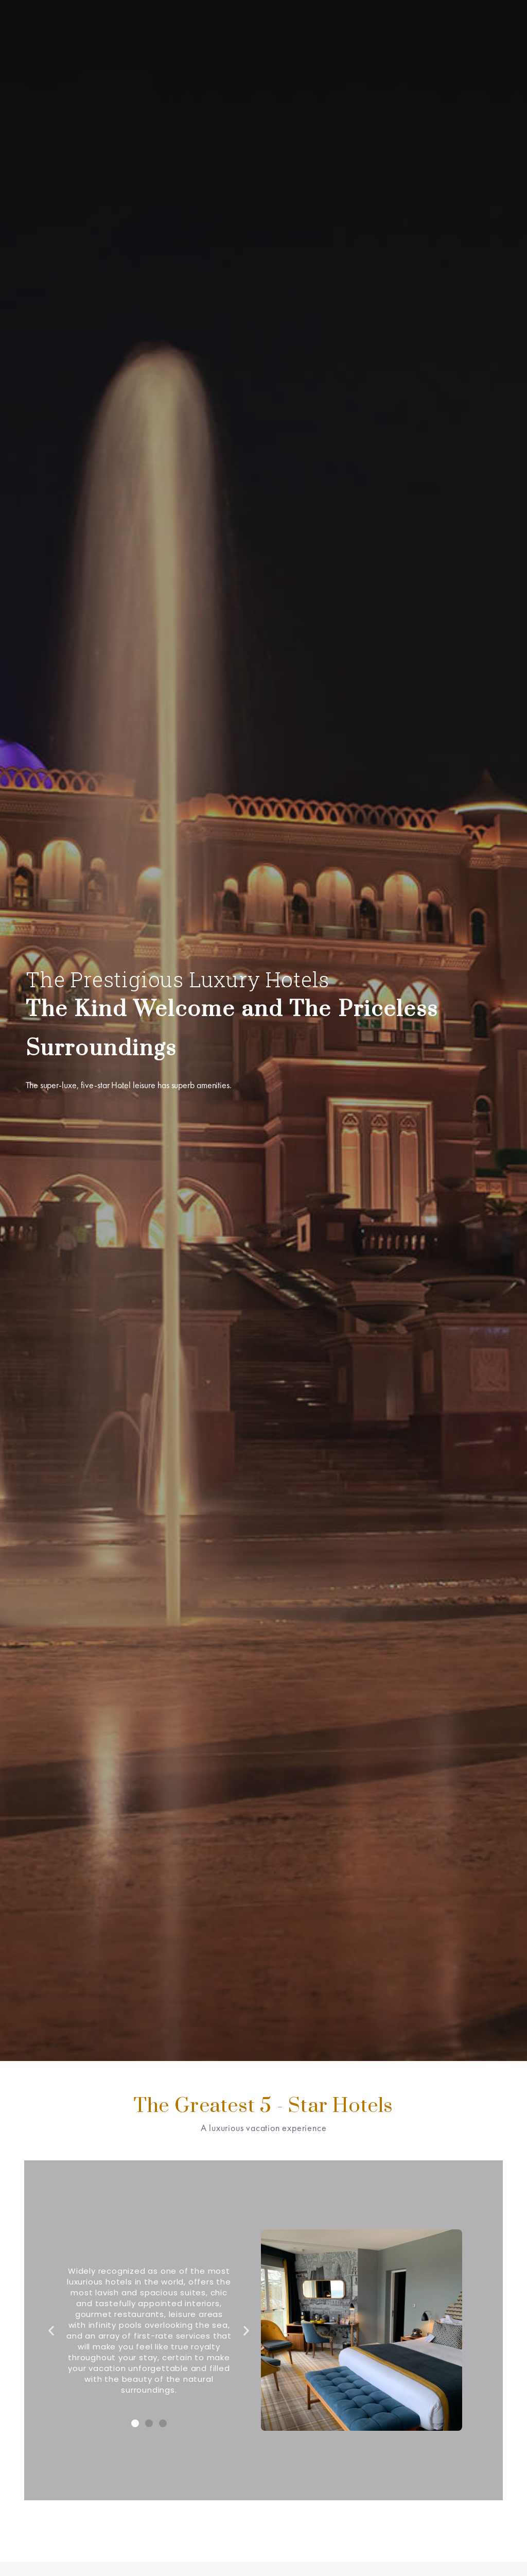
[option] (263, 1030)
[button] (135, 2423)
